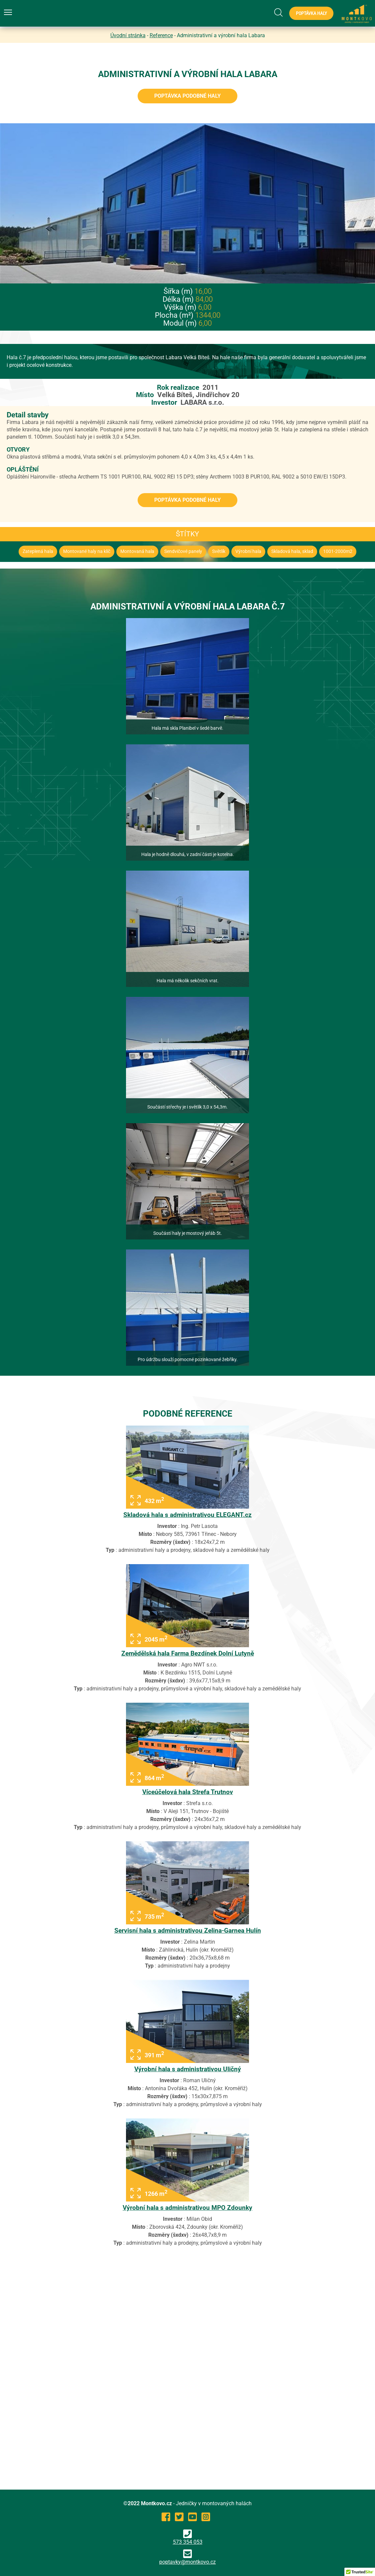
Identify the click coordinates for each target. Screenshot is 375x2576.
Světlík (218, 551)
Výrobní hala (248, 551)
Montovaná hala (137, 551)
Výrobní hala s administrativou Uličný (187, 2069)
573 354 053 (187, 2537)
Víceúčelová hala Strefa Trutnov (187, 1792)
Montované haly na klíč (86, 551)
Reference (161, 35)
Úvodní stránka (128, 35)
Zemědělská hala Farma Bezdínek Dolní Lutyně (187, 1653)
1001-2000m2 (337, 551)
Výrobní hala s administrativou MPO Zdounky (187, 2207)
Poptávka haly (311, 13)
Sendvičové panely (183, 551)
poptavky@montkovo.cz (187, 2562)
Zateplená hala (38, 551)
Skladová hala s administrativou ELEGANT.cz (187, 1515)
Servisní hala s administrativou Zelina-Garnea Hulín (187, 1930)
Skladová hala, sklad (292, 551)
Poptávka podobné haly (187, 96)
